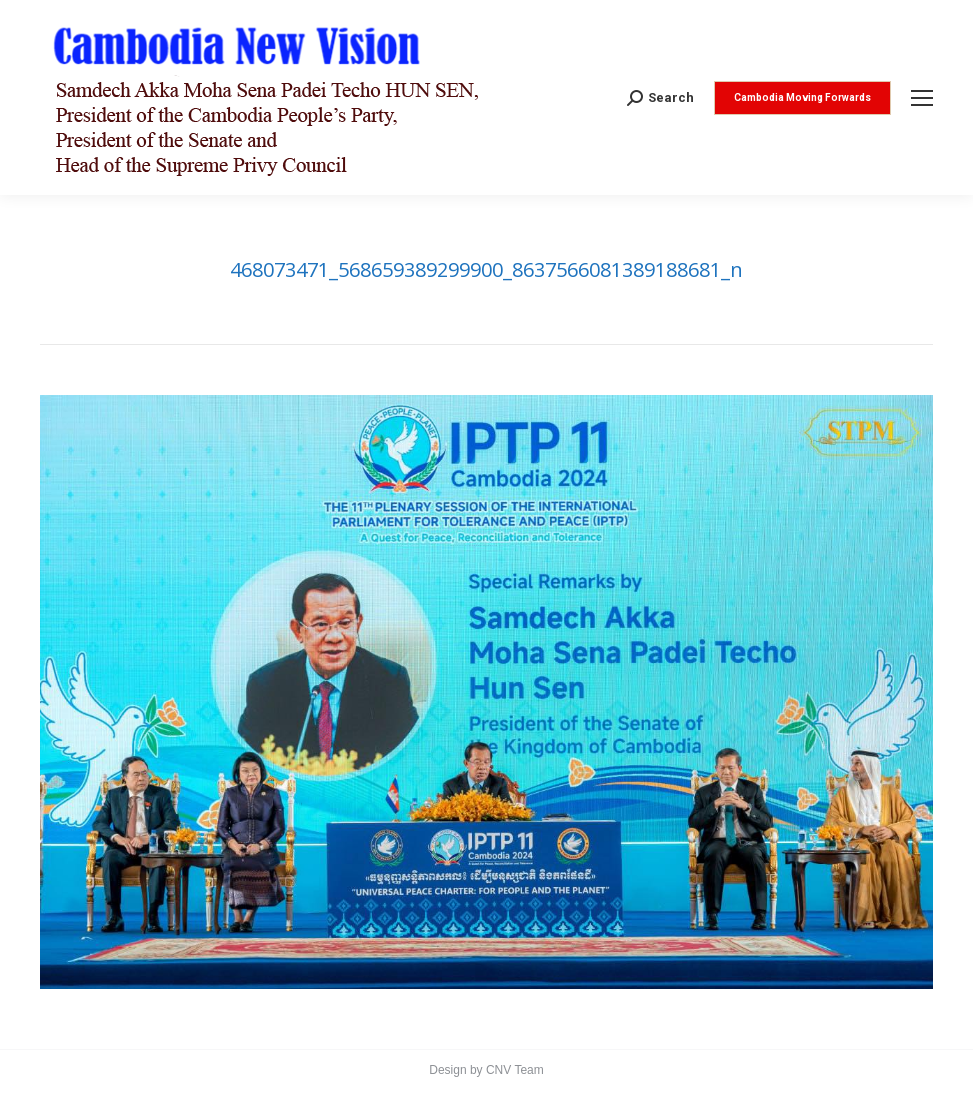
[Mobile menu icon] (922, 98)
